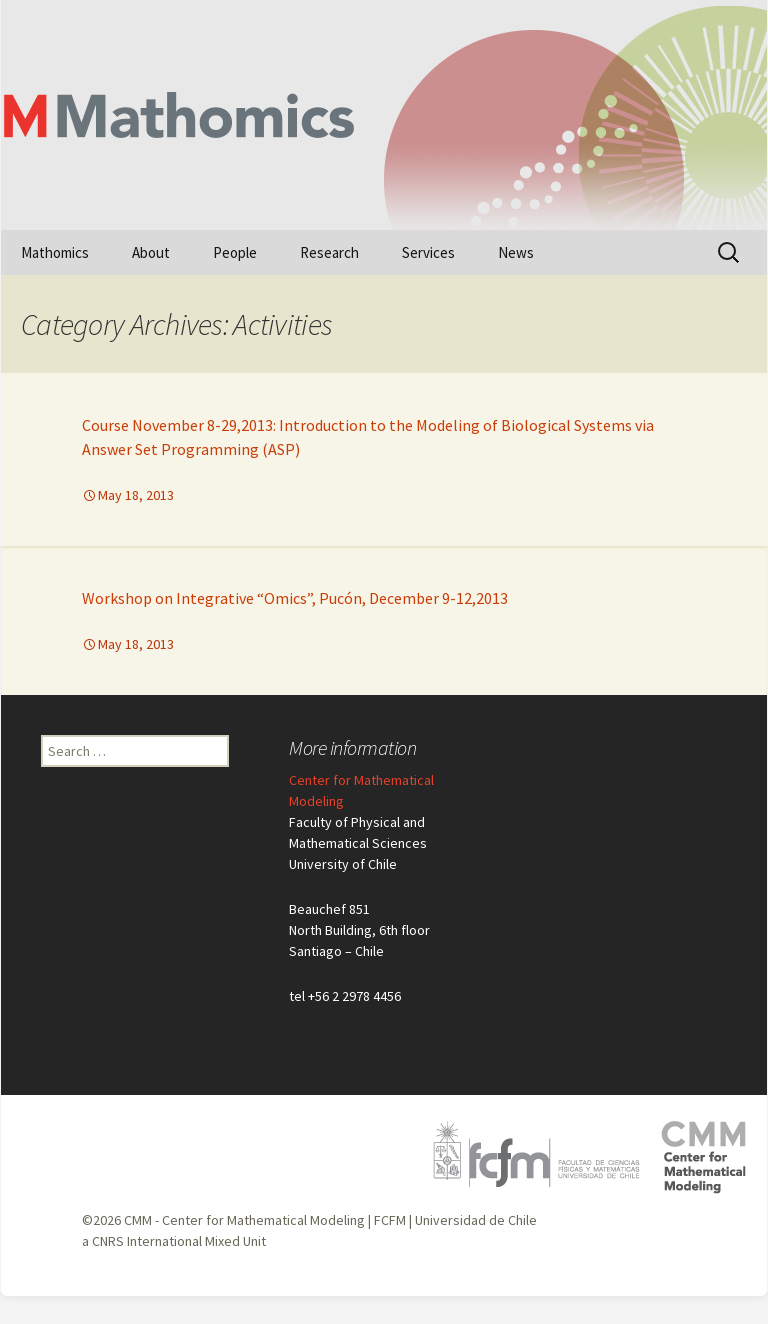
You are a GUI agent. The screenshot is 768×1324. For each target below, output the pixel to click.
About (151, 252)
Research (329, 252)
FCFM (390, 1220)
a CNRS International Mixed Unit (174, 1241)
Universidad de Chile (476, 1220)
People (235, 252)
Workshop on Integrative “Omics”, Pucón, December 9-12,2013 (295, 598)
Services (428, 252)
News (516, 252)
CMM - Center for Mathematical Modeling (244, 1220)
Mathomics (55, 252)
